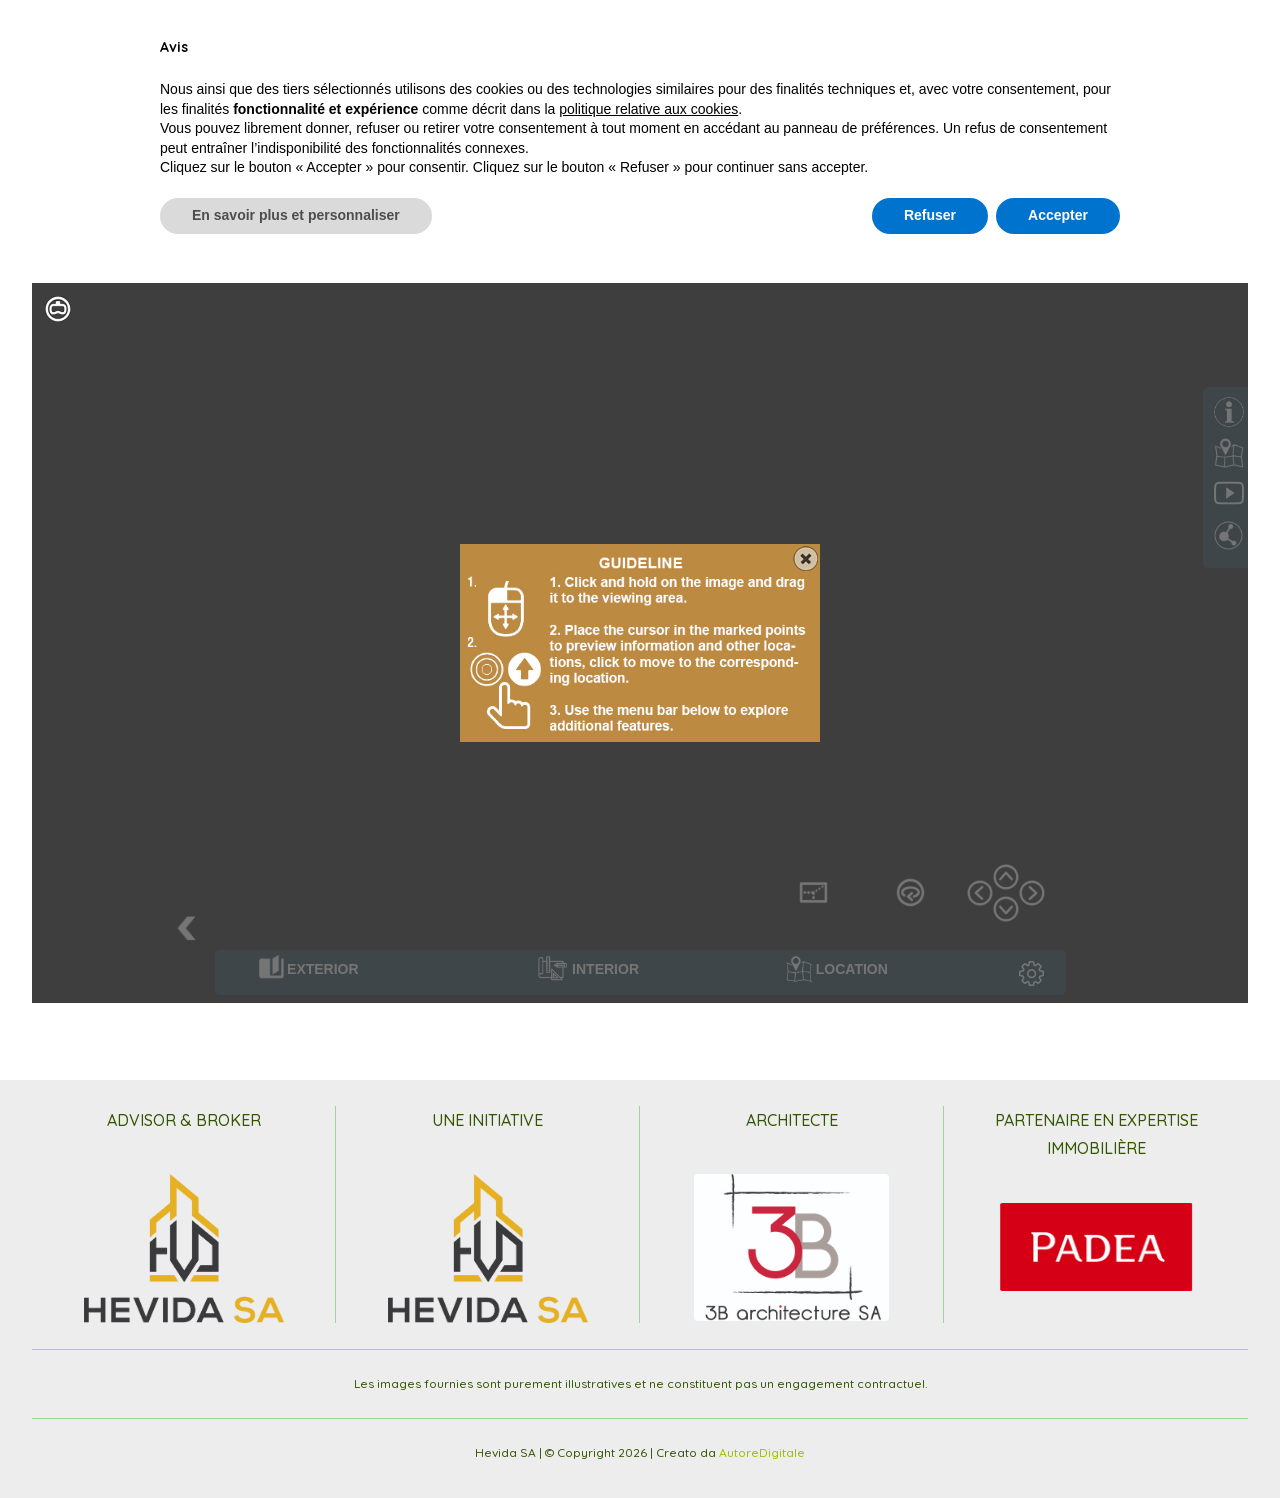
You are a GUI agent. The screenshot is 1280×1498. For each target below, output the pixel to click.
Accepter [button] (1058, 1443)
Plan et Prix (489, 54)
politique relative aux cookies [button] (648, 1337)
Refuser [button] (930, 1443)
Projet (209, 54)
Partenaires (972, 54)
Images (775, 54)
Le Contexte (384, 54)
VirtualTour (864, 54)
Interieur (288, 54)
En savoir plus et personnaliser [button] (296, 1443)
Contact (1065, 54)
